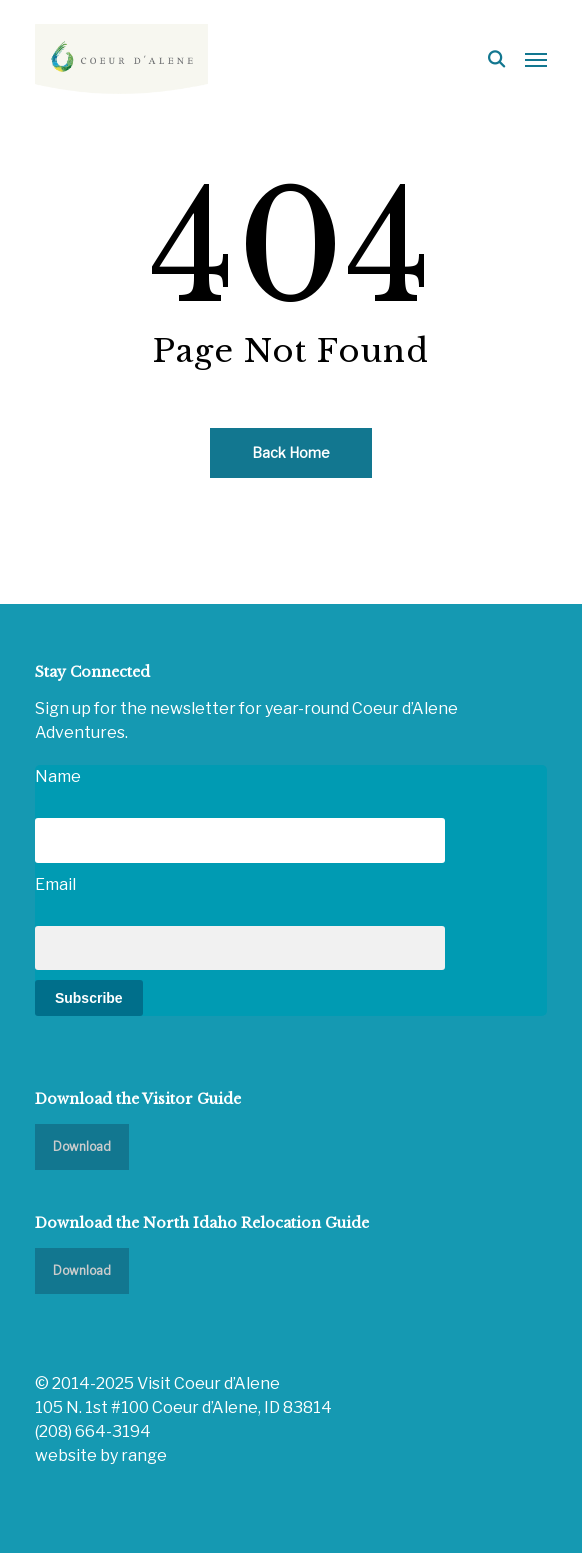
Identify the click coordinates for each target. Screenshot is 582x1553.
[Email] (240, 948)
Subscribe (89, 998)
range (144, 1455)
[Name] (240, 840)
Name (58, 776)
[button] (536, 59)
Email (55, 884)
